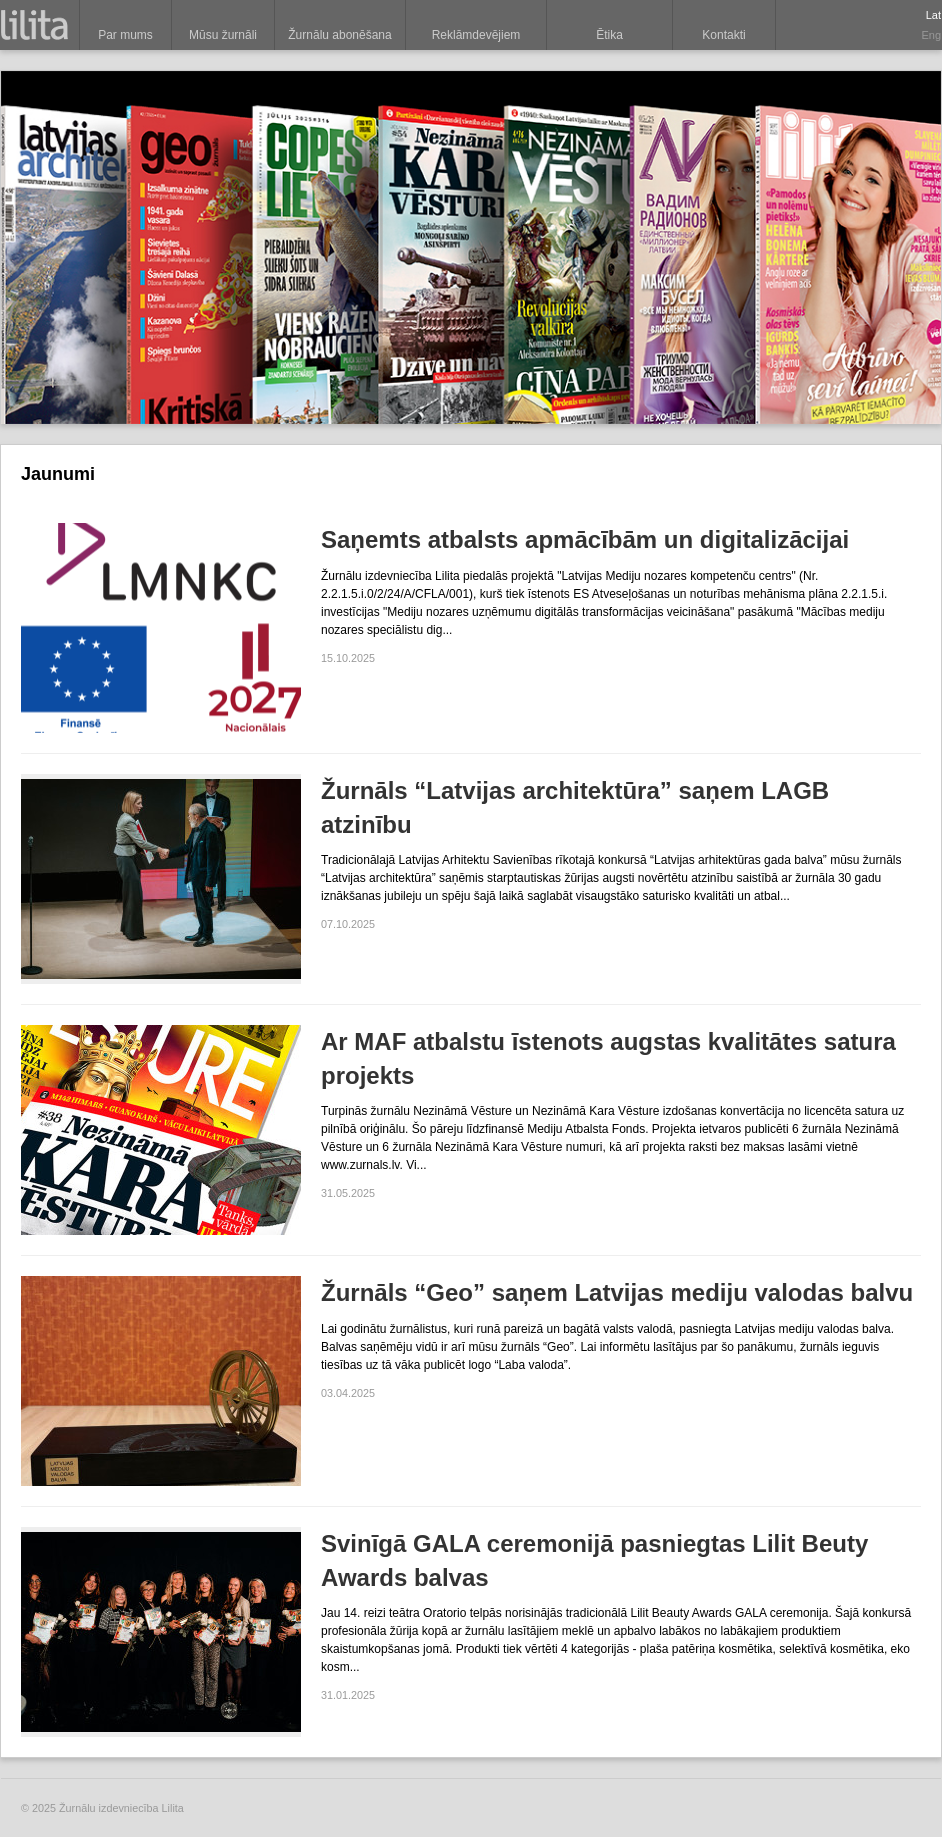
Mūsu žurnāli (223, 35)
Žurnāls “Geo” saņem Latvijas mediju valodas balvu (617, 1292)
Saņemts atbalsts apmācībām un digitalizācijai (585, 539)
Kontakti (723, 35)
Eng (931, 35)
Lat (933, 15)
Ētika (609, 35)
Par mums (125, 35)
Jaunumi (58, 474)
